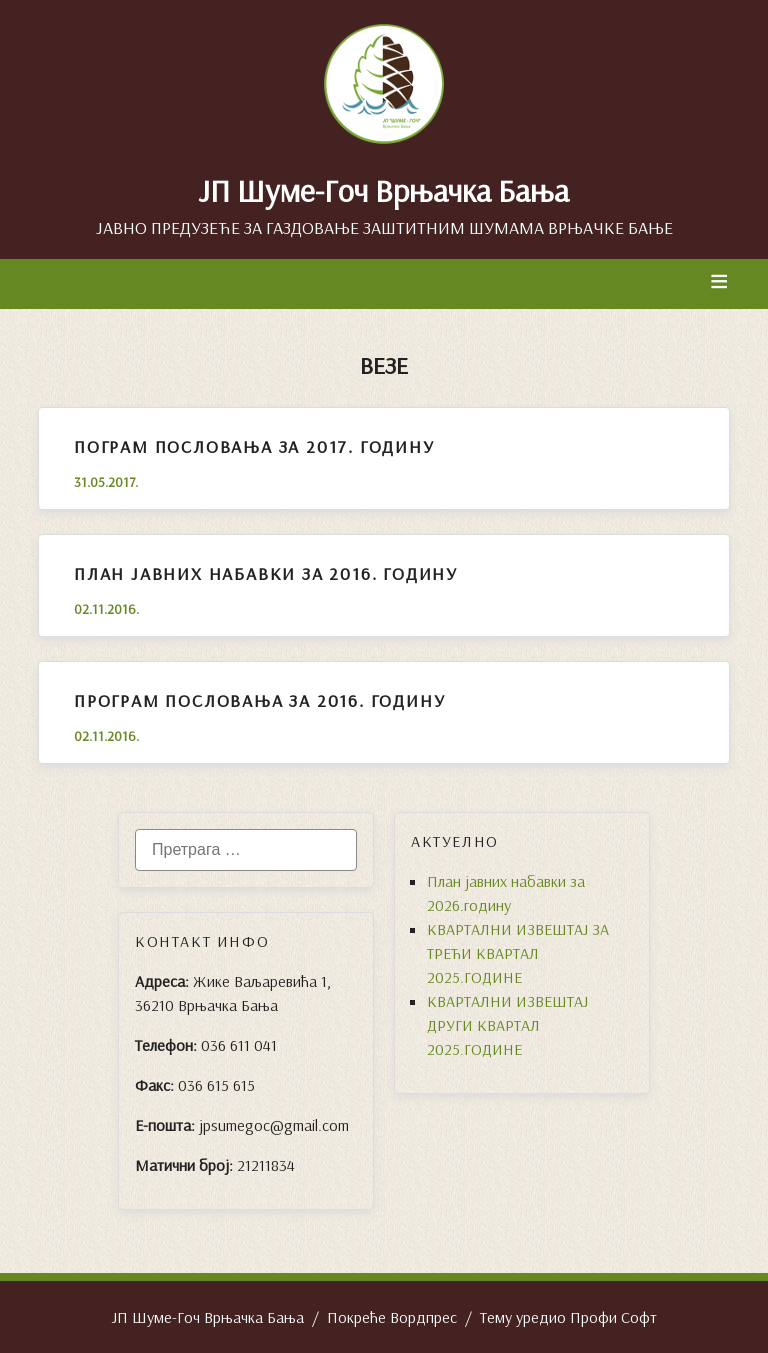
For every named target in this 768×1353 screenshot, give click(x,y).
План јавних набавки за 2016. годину (266, 573)
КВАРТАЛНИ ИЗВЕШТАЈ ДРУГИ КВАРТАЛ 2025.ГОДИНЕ (507, 1025)
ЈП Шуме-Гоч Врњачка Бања (384, 190)
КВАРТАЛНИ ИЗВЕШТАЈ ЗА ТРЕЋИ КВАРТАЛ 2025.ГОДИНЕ (518, 953)
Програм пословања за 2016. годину (259, 700)
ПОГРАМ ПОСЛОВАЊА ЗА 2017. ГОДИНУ (254, 446)
